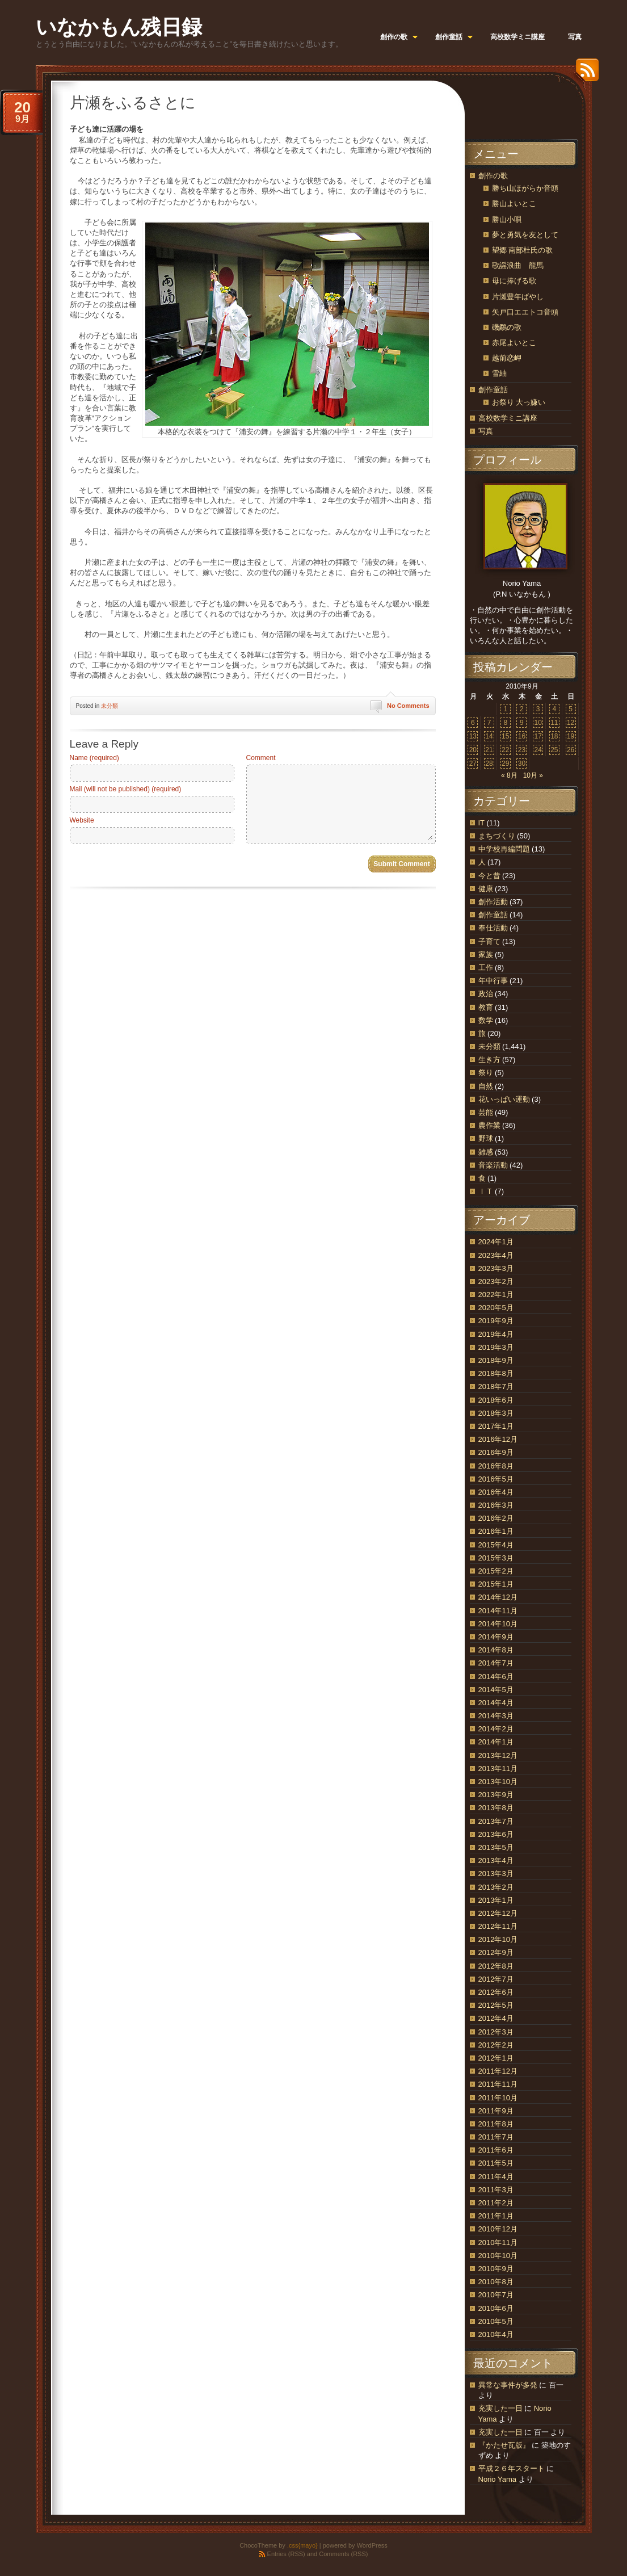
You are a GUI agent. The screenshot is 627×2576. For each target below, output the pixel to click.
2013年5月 (496, 1847)
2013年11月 (497, 1768)
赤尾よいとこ (514, 342)
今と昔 (489, 875)
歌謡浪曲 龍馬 (518, 265)
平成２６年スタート (511, 2468)
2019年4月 (496, 1334)
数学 (485, 1020)
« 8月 (509, 775)
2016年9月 (496, 1452)
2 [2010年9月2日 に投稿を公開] (522, 709)
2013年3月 (496, 1873)
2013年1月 (496, 1900)
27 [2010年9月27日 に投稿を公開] (473, 763)
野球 (485, 1138)
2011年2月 (496, 2203)
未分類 (109, 706)
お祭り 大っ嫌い (519, 402)
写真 (485, 431)
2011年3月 (496, 2189)
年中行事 (493, 980)
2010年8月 (496, 2281)
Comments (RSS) (343, 2553)
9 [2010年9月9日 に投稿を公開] (522, 723)
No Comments (408, 705)
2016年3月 (496, 1505)
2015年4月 (496, 1545)
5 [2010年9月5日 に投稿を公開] (571, 709)
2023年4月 (496, 1255)
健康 (485, 888)
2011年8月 (496, 2124)
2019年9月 (496, 1320)
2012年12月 (497, 1913)
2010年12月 (497, 2229)
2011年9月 (496, 2111)
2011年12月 (497, 2071)
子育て (489, 941)
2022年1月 (496, 1294)
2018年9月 (496, 1360)
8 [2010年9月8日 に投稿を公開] (505, 723)
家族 (485, 954)
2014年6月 (496, 1676)
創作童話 (493, 389)
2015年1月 (496, 1584)
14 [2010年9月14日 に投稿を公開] (489, 736)
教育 (485, 1007)
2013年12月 (497, 1755)
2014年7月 (496, 1663)
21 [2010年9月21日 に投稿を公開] (489, 750)
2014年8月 (496, 1650)
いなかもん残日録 (119, 27)
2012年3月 (496, 2032)
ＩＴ (485, 1191)
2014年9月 (496, 1637)
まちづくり (496, 836)
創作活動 (493, 901)
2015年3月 (496, 1558)
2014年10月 (497, 1624)
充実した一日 (500, 2408)
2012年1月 (496, 2058)
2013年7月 (496, 1821)
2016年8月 (496, 1466)
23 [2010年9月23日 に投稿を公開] (521, 750)
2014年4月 (496, 1702)
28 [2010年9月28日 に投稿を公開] (489, 763)
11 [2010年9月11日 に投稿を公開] (554, 723)
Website (82, 820)
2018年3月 (496, 1413)
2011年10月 (497, 2097)
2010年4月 (496, 2334)
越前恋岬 (506, 358)
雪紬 (499, 373)
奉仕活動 (493, 928)
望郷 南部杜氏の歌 (522, 250)
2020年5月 (496, 1307)
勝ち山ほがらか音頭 (525, 188)
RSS (584, 74)
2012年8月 (496, 1966)
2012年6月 (496, 1992)
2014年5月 (496, 1689)
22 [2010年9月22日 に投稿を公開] (505, 750)
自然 (485, 1086)
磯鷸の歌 (506, 327)
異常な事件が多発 (507, 2385)
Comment (261, 758)
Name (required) (94, 758)
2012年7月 (496, 1979)
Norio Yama (497, 2479)
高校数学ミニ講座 (507, 418)
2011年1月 (496, 2216)
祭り (485, 1072)
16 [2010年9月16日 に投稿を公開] (521, 736)
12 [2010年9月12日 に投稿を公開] (570, 723)
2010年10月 (497, 2255)
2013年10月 (497, 1781)
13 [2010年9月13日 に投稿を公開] (473, 736)
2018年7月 (496, 1386)
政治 (485, 993)
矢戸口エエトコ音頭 (525, 312)
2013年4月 (496, 1860)
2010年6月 (496, 2308)
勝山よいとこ (514, 203)
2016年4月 (496, 1492)
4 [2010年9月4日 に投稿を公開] (555, 709)
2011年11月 (497, 2084)
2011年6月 (496, 2150)
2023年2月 (496, 1281)
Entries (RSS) (286, 2553)
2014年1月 (496, 1742)
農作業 (489, 1125)
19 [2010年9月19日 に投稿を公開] (570, 736)
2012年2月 (496, 2045)
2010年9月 (496, 2268)
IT (481, 823)
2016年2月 (496, 1518)
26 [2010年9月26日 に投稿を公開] (570, 750)
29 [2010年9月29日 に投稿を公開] (505, 763)
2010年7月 (496, 2294)
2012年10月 (497, 1939)
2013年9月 (496, 1794)
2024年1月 (496, 1241)
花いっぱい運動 (504, 1099)
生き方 (489, 1059)
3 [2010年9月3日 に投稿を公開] (538, 709)
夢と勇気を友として (525, 234)
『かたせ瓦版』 (504, 2445)
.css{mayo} (302, 2545)
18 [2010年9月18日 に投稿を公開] (554, 736)
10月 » (533, 775)
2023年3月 (496, 1268)
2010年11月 (497, 2242)
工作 (485, 967)
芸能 (485, 1112)
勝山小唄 (506, 219)
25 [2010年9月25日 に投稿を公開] (554, 750)
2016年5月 (496, 1479)
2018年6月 (496, 1400)
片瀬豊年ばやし (518, 296)
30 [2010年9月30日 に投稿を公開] (521, 763)
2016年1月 (496, 1531)
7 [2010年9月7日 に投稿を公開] (489, 723)
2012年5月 (496, 2005)
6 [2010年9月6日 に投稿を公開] (473, 723)
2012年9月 (496, 1952)
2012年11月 (497, 1926)
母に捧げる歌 (514, 280)
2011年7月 (496, 2137)
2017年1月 (496, 1426)
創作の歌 (493, 175)
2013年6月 (496, 1834)
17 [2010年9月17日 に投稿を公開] (537, 736)
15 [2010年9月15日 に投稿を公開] (505, 736)
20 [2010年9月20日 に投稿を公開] (473, 750)
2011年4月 (496, 2176)
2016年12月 (497, 1439)
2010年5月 (496, 2321)
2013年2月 (496, 1887)
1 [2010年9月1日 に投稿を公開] (505, 709)
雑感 (485, 1152)
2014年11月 (497, 1610)
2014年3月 (496, 1715)
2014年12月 (497, 1597)
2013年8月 (496, 1807)
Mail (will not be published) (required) (126, 789)
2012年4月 (496, 2018)
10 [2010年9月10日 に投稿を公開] (537, 723)
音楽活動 (493, 1165)
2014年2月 (496, 1729)
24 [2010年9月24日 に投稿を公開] (537, 750)
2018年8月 (496, 1373)
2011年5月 (496, 2163)
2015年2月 (496, 1571)
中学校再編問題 (504, 849)
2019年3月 (496, 1347)
